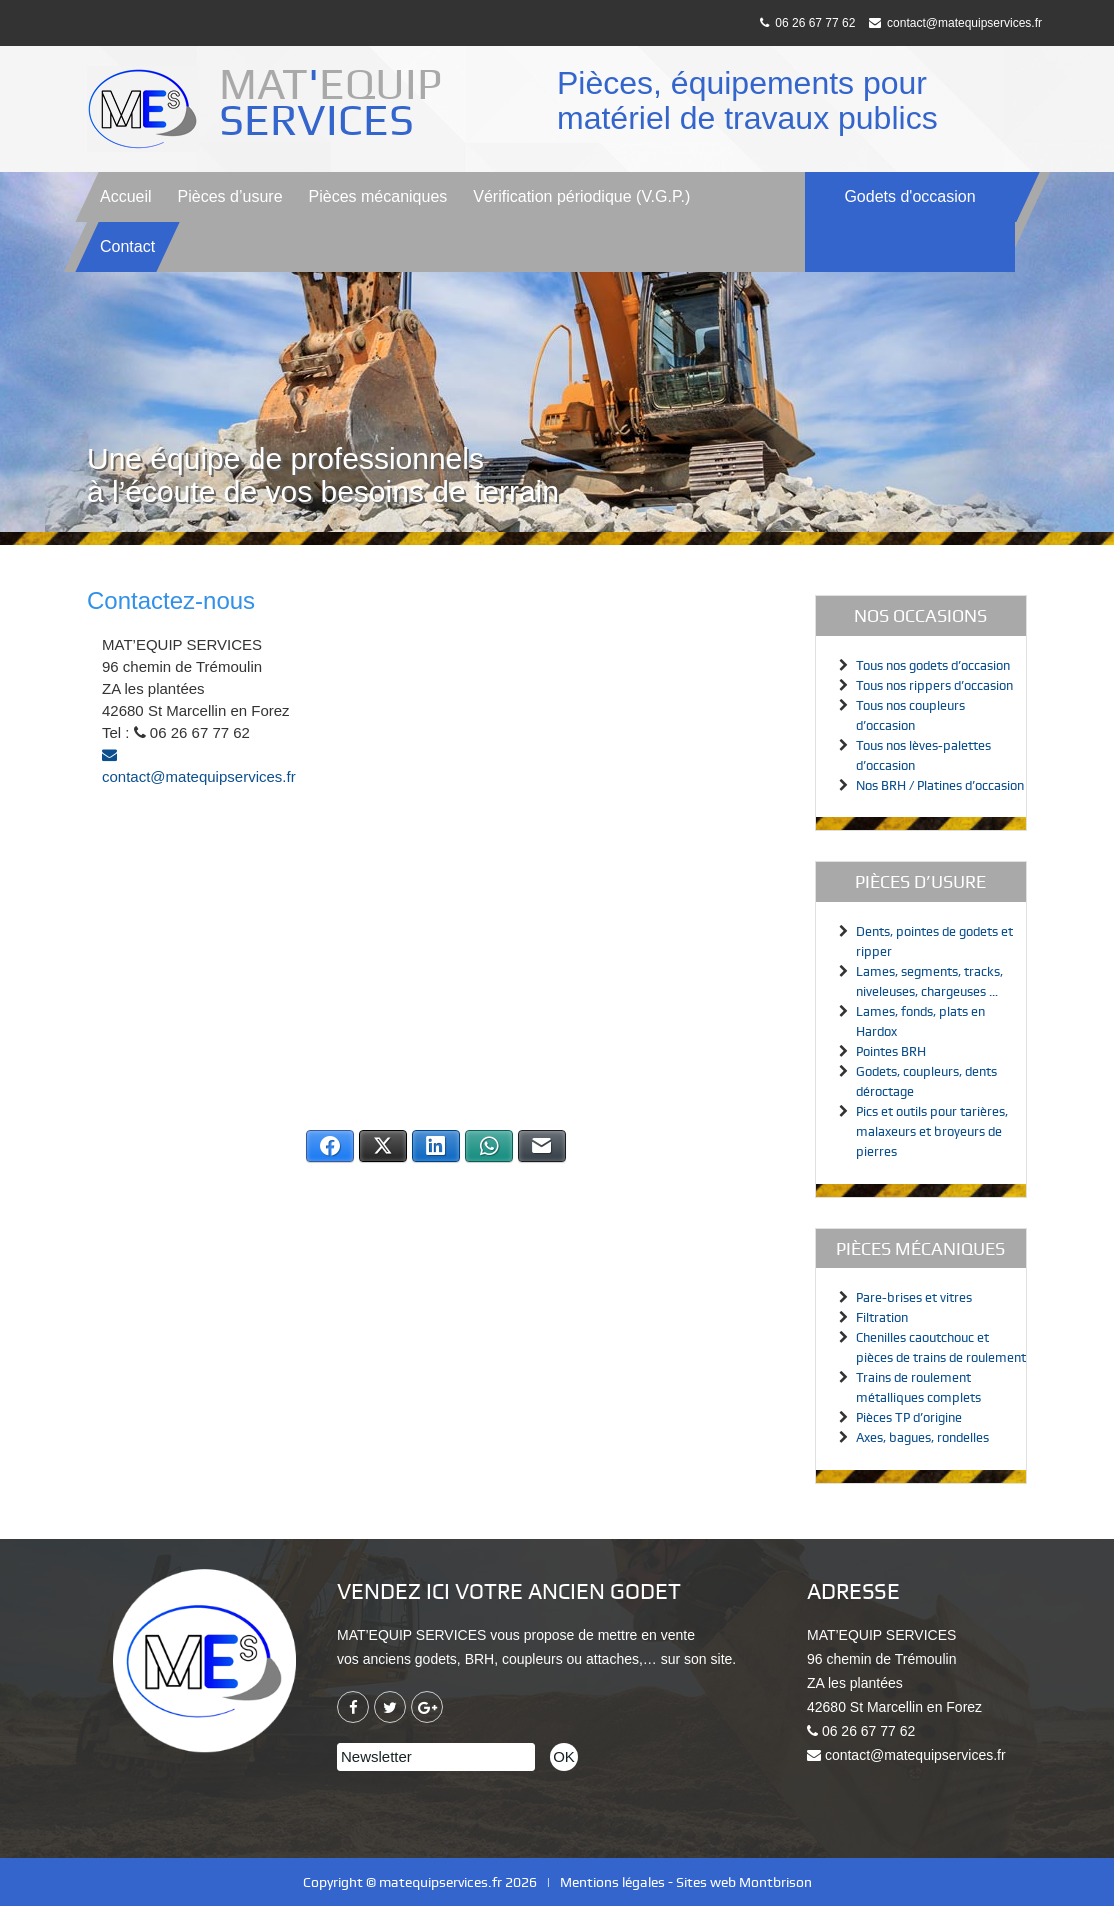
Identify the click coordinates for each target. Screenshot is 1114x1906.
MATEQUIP (335, 102)
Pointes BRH (891, 1051)
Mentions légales (612, 1882)
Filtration (882, 1317)
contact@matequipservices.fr (955, 23)
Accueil (126, 196)
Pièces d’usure (230, 196)
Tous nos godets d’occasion (933, 665)
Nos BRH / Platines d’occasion (940, 785)
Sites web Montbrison (744, 1882)
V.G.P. (581, 196)
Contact (127, 246)
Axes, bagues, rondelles (922, 1437)
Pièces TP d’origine (909, 1417)
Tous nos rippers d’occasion (934, 685)
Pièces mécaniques (378, 196)
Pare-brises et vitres (914, 1297)
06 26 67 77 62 (807, 23)
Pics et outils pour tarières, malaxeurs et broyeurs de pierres (932, 1131)
